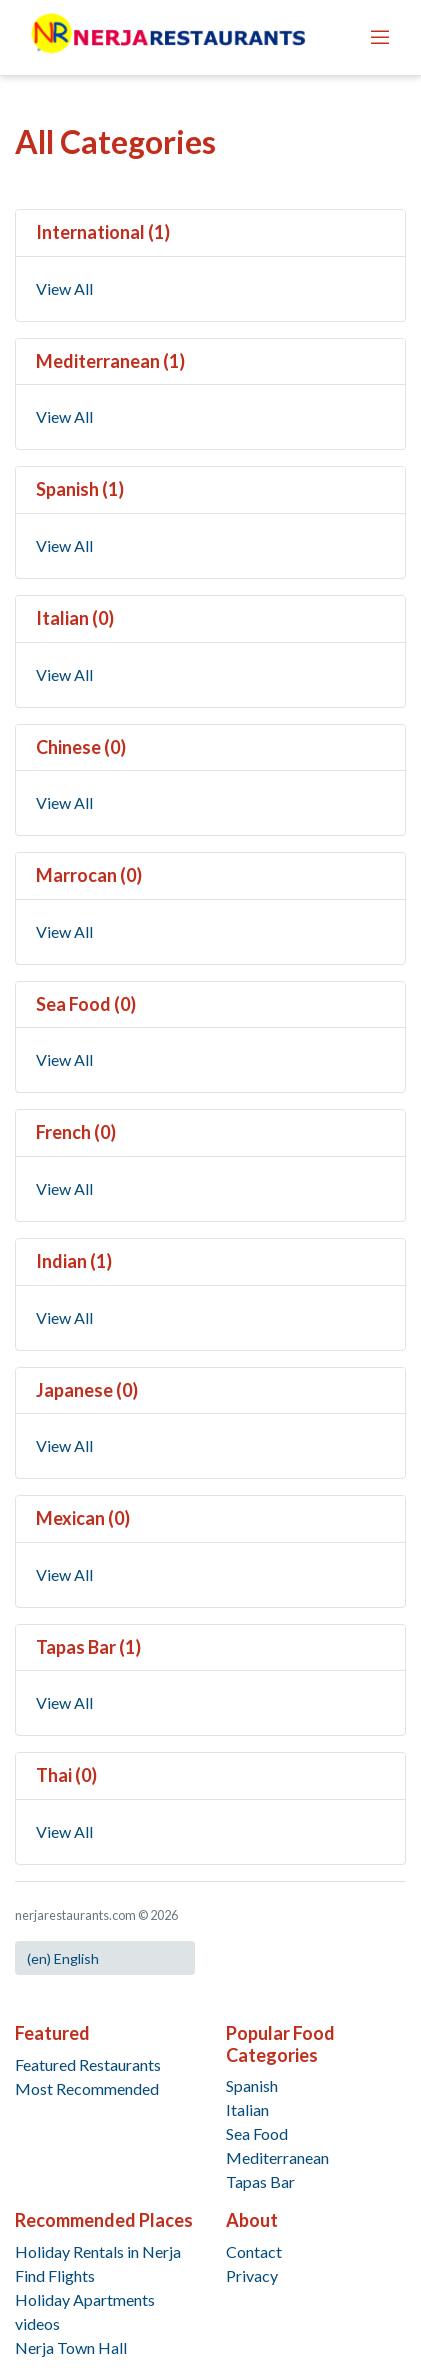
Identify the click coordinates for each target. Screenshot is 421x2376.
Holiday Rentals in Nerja (98, 2251)
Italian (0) (75, 618)
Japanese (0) (87, 1390)
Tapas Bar (260, 2181)
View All (64, 288)
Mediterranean (277, 2157)
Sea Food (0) (86, 1004)
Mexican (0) (83, 1518)
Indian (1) (74, 1261)
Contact (254, 2251)
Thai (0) (66, 1775)
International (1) (103, 232)
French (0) (76, 1132)
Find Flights (55, 2275)
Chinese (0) (81, 747)
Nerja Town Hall (71, 2347)
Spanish (252, 2085)
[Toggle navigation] (380, 37)
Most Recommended (87, 2088)
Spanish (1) (80, 489)
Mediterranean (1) (110, 361)
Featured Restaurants (88, 2064)
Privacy (252, 2275)
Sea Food (257, 2133)
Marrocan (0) (89, 875)
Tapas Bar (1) (88, 1647)
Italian (247, 2109)
